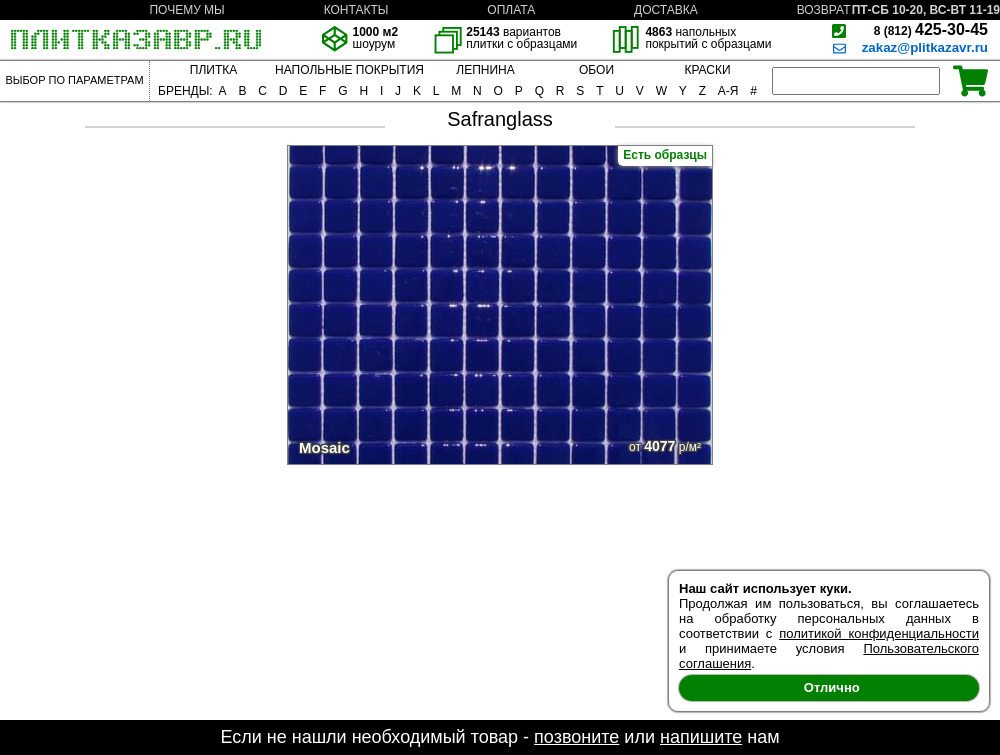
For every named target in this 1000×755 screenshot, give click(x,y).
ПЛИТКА (213, 70)
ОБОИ (596, 70)
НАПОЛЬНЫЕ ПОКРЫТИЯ (349, 70)
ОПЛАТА (511, 10)
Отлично (832, 687)
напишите (701, 737)
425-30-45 (931, 29)
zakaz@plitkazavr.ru (925, 47)
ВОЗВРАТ (824, 10)
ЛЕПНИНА (485, 70)
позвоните (576, 737)
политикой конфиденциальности (879, 633)
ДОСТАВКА (666, 10)
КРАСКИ (707, 70)
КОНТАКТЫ (356, 10)
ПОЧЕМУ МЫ (186, 10)
